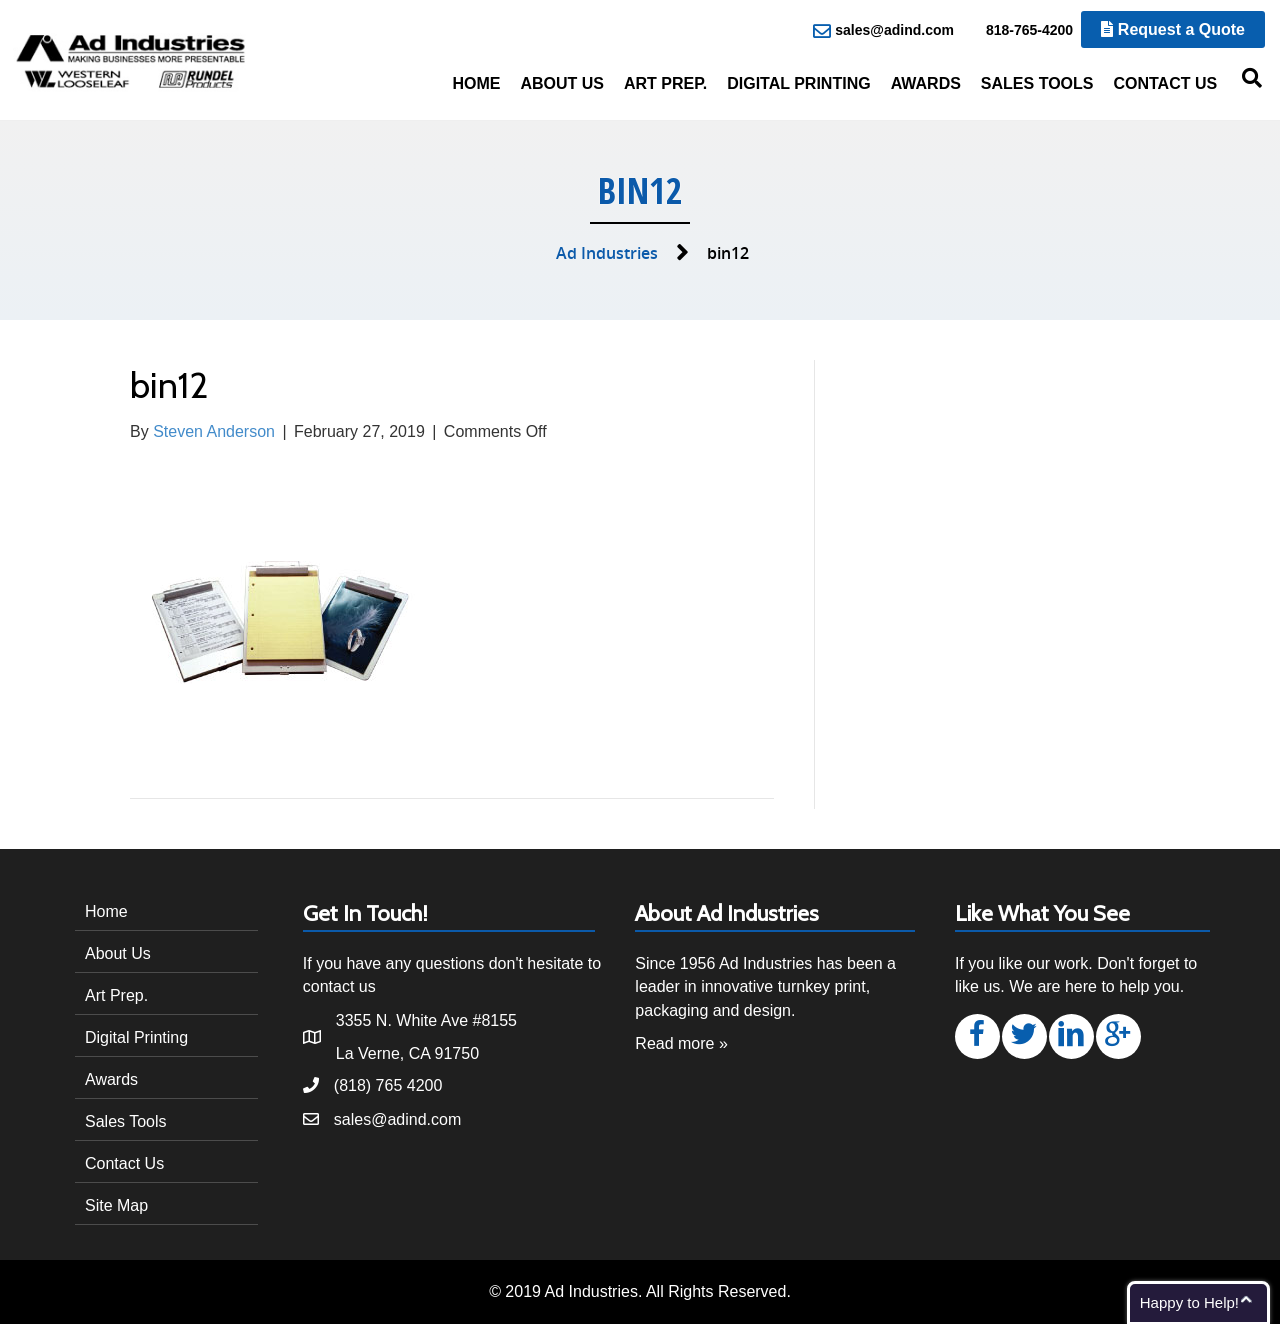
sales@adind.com (883, 31)
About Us (562, 83)
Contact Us (1165, 83)
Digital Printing (798, 83)
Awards (926, 83)
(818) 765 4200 (388, 1085)
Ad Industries (607, 253)
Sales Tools (1037, 83)
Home (476, 83)
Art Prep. (665, 83)
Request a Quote (1173, 29)
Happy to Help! (1189, 1302)
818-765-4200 (1018, 31)
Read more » (681, 1043)
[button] (977, 1036)
